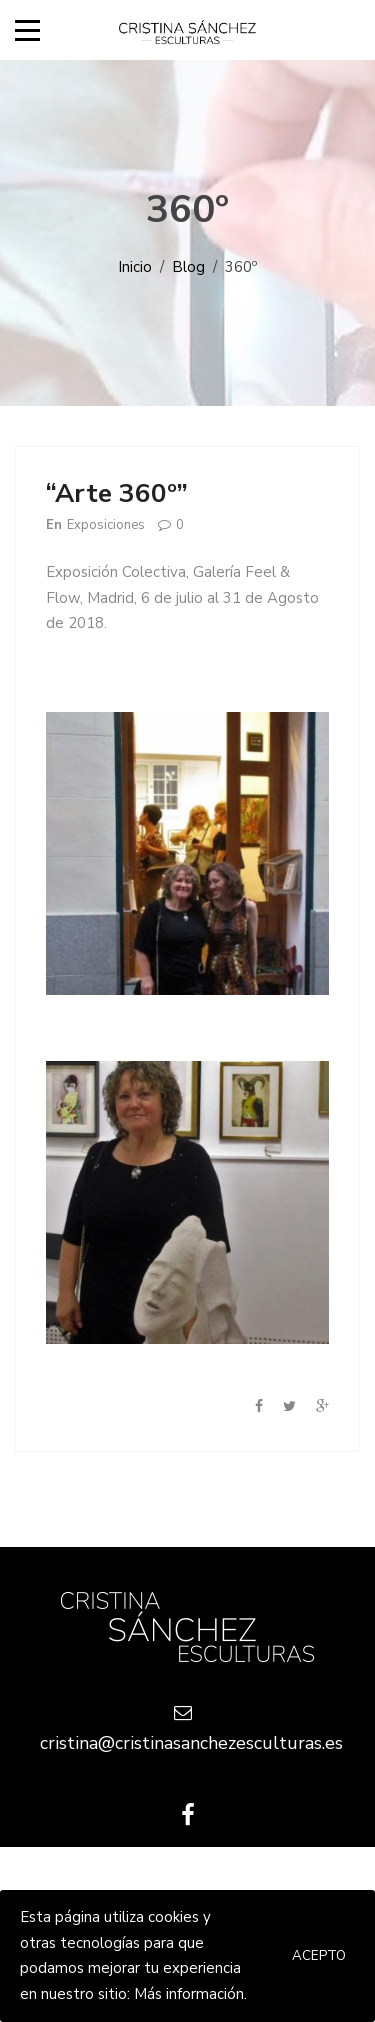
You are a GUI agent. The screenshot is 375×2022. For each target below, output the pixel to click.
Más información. (190, 1994)
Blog (188, 267)
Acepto (319, 1956)
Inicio (135, 267)
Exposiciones (106, 525)
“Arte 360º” (117, 493)
